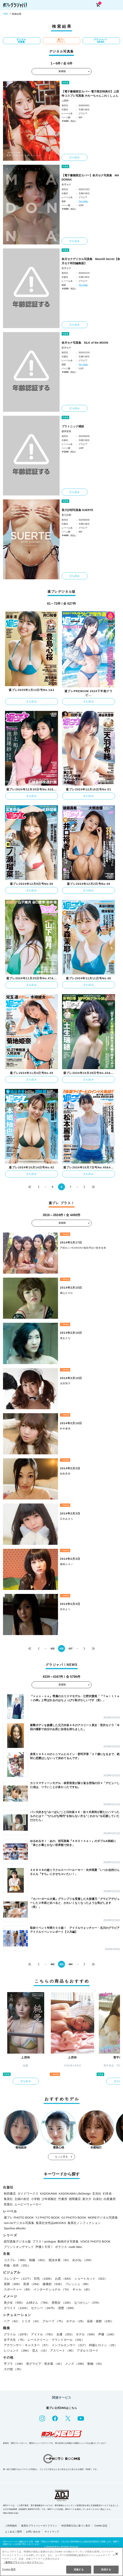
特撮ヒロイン (103, 2345)
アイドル (43, 2334)
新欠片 (86, 2199)
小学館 (35, 2199)
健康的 (53, 2284)
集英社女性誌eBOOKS (51, 2223)
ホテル (75, 2321)
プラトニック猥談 (73, 426)
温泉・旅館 (100, 2321)
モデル (86, 2334)
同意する (78, 2569)
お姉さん (38, 2302)
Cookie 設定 (100, 2525)
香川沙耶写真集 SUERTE (77, 510)
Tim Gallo (83, 201)
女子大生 (15, 2339)
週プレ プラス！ (61, 40)
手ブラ (14, 2363)
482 (52, 1964)
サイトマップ (52, 2531)
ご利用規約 (11, 2525)
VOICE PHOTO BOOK (95, 2241)
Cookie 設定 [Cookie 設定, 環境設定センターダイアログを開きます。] (9, 2569)
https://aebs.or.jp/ (10, 2513)
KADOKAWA (48, 2193)
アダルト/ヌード (88, 2350)
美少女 (14, 2302)
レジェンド (17, 2350)
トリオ (31, 2321)
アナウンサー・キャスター (27, 2345)
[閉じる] (116, 2553)
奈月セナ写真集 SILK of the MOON (85, 342)
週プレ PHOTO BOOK (19, 2217)
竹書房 (62, 2199)
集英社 (8, 2199)
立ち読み (74, 157)
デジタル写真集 (21, 40)
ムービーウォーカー (27, 2204)
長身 (32, 2284)
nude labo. (76, 2247)
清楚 (67, 2308)
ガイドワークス (27, 2193)
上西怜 (65, 100)
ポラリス (61, 2247)
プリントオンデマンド (19, 2247)
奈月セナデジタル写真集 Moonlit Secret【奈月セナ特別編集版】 (91, 261)
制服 (38, 2260)
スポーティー (18, 2289)
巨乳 (44, 2278)
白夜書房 (110, 2199)
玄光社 (96, 2193)
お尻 (64, 2278)
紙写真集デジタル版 (17, 2241)
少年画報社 (49, 2199)
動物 (95, 2363)
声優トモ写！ (44, 2247)
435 (52, 1648)
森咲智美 (66, 431)
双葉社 (8, 2204)
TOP (5, 14)
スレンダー (18, 2278)
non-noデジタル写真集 (19, 2223)
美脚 (13, 2284)
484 (70, 1964)
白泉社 (97, 2199)
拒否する (106, 2569)
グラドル (16, 2334)
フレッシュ (77, 2284)
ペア (12, 2321)
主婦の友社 (21, 2199)
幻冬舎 (107, 2193)
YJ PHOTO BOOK (47, 2217)
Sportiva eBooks (15, 2228)
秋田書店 (10, 2193)
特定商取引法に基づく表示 (75, 2525)
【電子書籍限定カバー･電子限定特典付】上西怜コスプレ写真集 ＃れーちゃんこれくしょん (90, 93)
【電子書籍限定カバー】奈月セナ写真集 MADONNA (90, 177)
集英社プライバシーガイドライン (39, 2525)
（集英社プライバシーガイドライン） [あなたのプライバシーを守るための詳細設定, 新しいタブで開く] (23, 2562)
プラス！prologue (44, 2241)
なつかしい (87, 2302)
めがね (82, 2260)
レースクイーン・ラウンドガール (56, 2339)
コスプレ (16, 2260)
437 (70, 1648)
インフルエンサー (69, 2345)
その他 (13, 2369)
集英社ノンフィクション (84, 2223)
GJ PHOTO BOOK (73, 2217)
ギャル (82, 2289)
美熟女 (62, 2302)
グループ (53, 2321)
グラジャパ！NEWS (101, 40)
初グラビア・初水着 (44, 2363)
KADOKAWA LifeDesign (75, 2193)
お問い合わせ (33, 2531)
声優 (107, 2334)
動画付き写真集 (68, 2241)
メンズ (75, 2363)
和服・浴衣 (17, 2265)
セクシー (44, 2308)
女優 (65, 2334)
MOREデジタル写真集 (103, 2217)
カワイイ (16, 2308)
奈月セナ (66, 184)
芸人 (40, 2350)
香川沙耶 (66, 515)
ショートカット (90, 2278)
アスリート (62, 2350)
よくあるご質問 (13, 2531)
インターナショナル (52, 2289)
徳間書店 (75, 2199)
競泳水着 (60, 2260)
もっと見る (61, 2156)
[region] (61, 2561)
